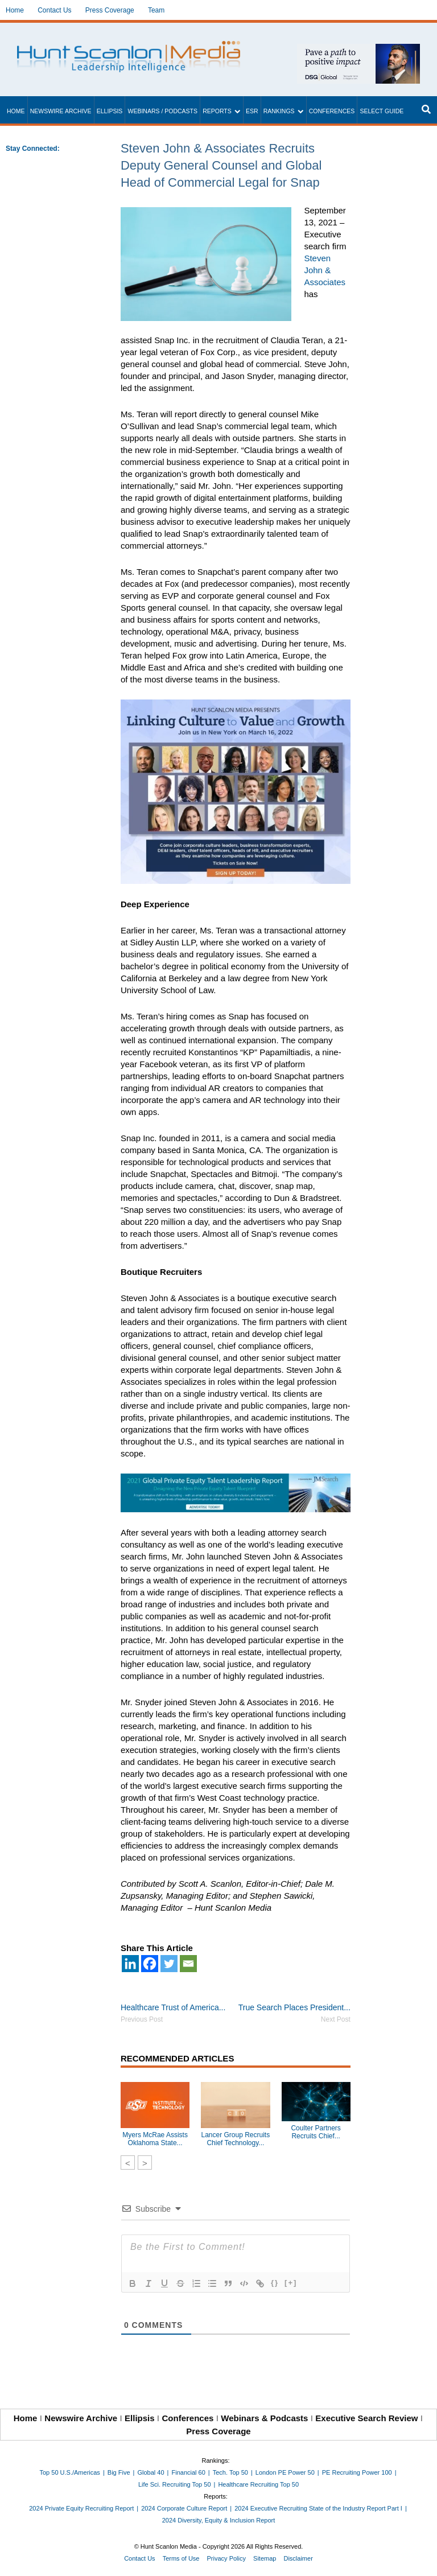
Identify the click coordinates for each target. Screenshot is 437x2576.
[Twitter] (169, 1963)
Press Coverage (109, 10)
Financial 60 (188, 2472)
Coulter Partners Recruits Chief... (315, 2132)
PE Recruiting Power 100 (357, 2472)
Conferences (332, 111)
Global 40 (150, 2472)
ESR (252, 111)
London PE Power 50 (285, 2472)
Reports (217, 111)
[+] (291, 2282)
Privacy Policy (226, 2558)
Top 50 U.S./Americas (70, 2472)
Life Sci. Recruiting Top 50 (174, 2484)
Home (15, 10)
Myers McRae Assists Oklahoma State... (155, 2139)
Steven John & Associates (324, 270)
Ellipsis (110, 111)
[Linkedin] (130, 1963)
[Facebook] (149, 1963)
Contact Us (54, 10)
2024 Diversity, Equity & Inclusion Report (218, 2520)
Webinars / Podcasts (162, 111)
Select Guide (381, 111)
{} (275, 2282)
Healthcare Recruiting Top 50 (258, 2484)
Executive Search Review (366, 2418)
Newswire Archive (61, 111)
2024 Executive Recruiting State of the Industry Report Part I (318, 2508)
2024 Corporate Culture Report (184, 2508)
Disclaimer (297, 2558)
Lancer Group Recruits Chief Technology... (235, 2139)
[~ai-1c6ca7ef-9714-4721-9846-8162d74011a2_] (358, 50)
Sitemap (264, 2558)
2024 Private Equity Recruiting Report (81, 2508)
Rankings (279, 111)
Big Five (119, 2472)
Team (156, 10)
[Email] (188, 1963)
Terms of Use (181, 2558)
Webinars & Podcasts (264, 2418)
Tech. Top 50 (230, 2472)
